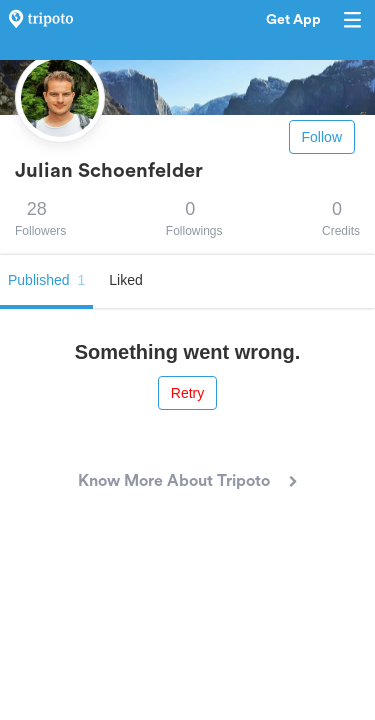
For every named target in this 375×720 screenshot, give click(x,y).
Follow (322, 137)
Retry (187, 393)
